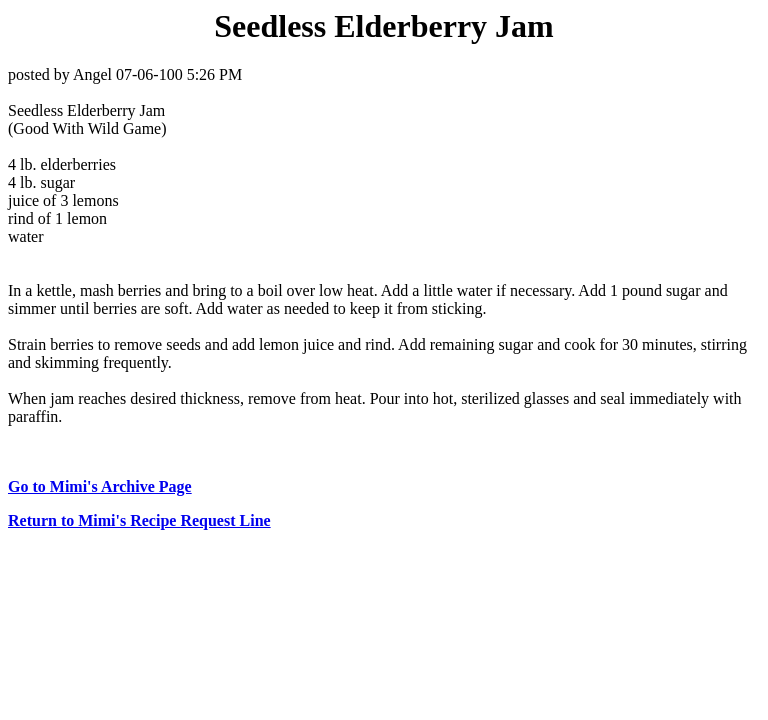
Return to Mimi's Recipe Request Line (139, 520)
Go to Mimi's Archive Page (100, 486)
